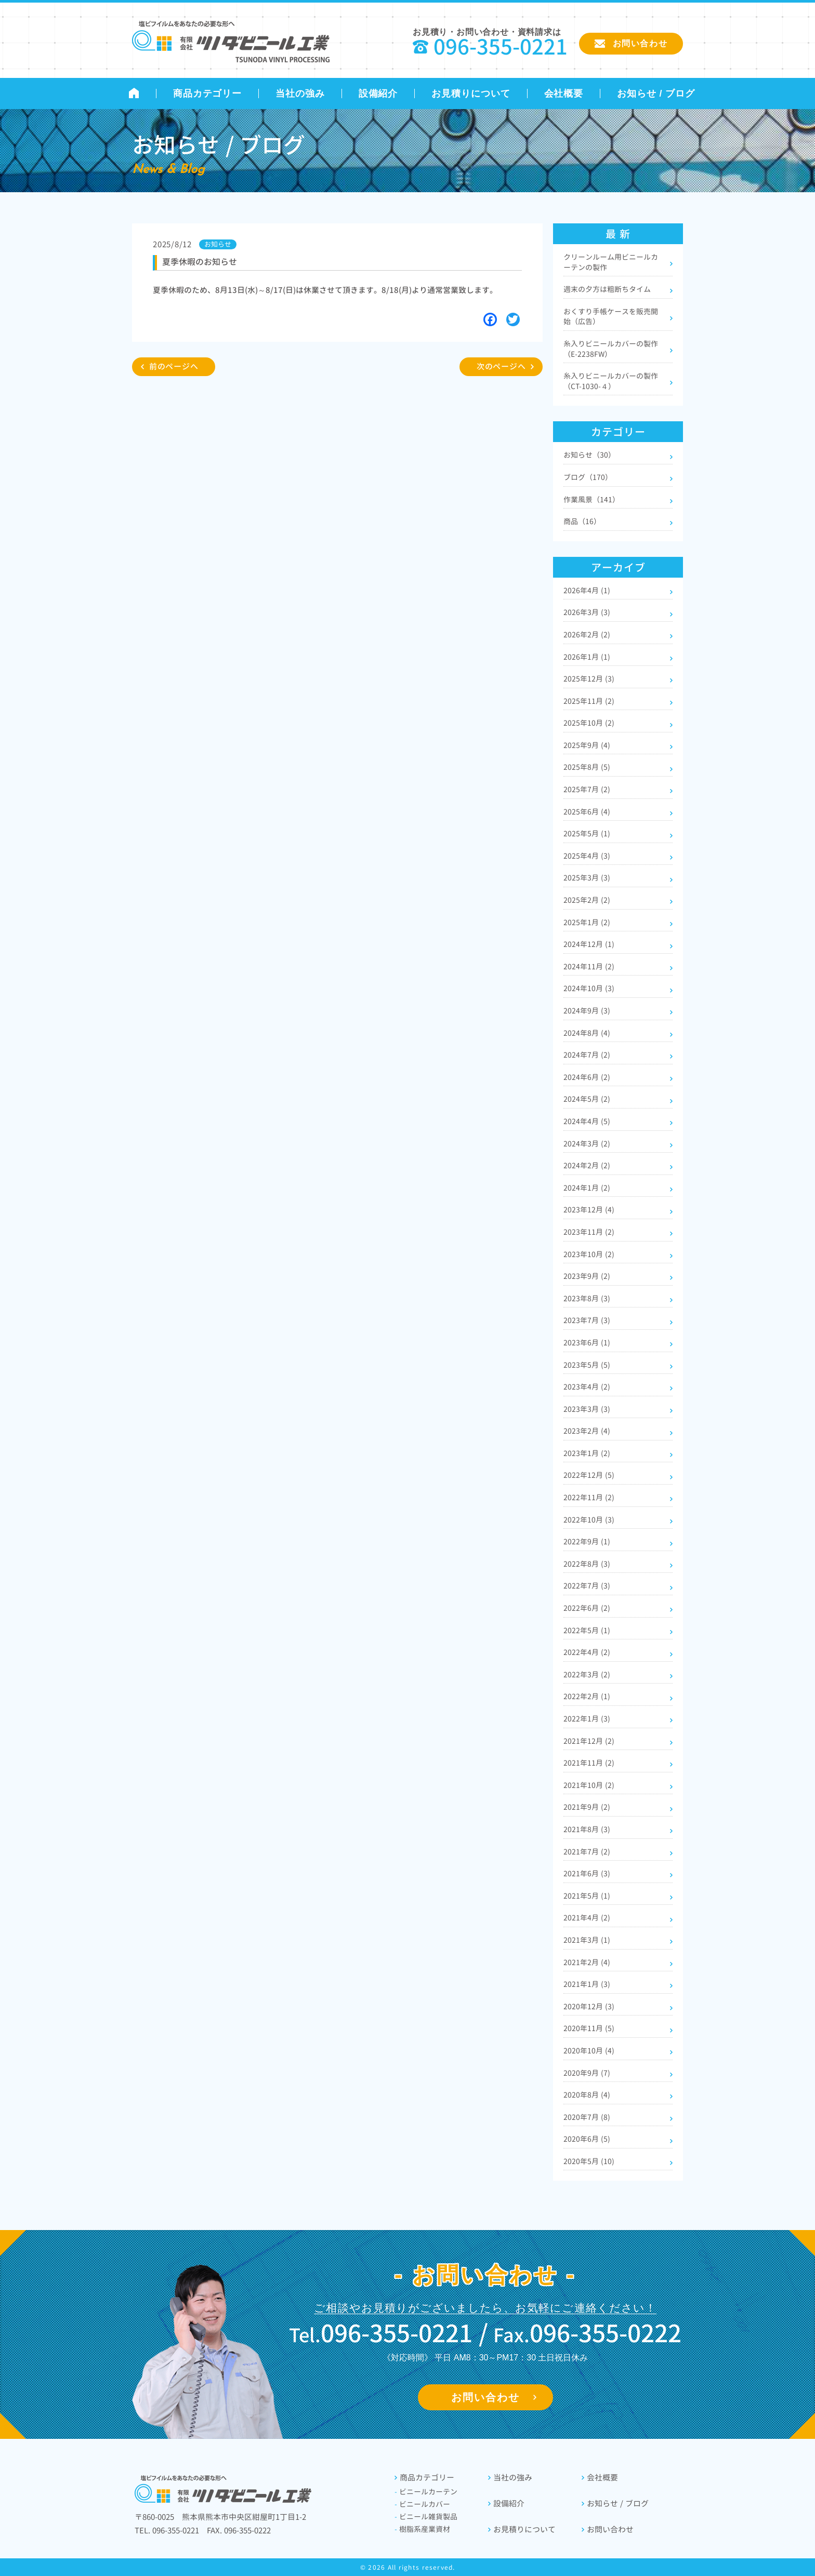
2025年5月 (586, 833)
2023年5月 (586, 1365)
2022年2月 (586, 1696)
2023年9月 (586, 1276)
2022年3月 (586, 1674)
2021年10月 (588, 1785)
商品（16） (582, 521)
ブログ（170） (587, 477)
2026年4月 (586, 590)
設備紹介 (378, 93)
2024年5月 (586, 1099)
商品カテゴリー (207, 93)
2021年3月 (586, 1940)
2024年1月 (586, 1188)
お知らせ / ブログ (656, 93)
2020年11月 (588, 2028)
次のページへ (501, 366)
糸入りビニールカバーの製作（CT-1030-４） (610, 381)
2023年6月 (586, 1342)
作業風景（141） (591, 499)
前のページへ (174, 366)
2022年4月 (586, 1652)
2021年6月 (586, 1873)
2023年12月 (588, 1209)
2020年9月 (586, 2073)
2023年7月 (586, 1320)
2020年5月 (588, 2161)
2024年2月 (586, 1165)
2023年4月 (586, 1387)
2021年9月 (586, 1807)
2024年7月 (586, 1055)
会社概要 (564, 93)
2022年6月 (586, 1608)
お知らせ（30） (589, 455)
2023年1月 (586, 1453)
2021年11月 (588, 1763)
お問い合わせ (485, 2397)
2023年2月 (586, 1431)
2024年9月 (586, 1011)
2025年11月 (588, 701)
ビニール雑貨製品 (426, 2516)
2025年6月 (586, 812)
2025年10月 (588, 723)
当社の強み (300, 93)
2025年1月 (586, 922)
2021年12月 (588, 1741)
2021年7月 (586, 1852)
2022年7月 (586, 1586)
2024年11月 (588, 966)
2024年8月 (586, 1033)
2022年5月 (586, 1630)
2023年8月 (586, 1298)
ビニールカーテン (426, 2492)
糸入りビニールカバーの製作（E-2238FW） (610, 349)
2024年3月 (586, 1144)
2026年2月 (586, 634)
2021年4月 (586, 1918)
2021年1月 (586, 1984)
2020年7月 (586, 2117)
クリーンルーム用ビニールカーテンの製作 (610, 262)
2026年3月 (586, 612)
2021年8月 (586, 1829)
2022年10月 (588, 1520)
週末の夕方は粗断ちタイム (607, 289)
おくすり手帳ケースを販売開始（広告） (610, 316)
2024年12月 (588, 944)
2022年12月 (588, 1475)
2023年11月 (588, 1232)
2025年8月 (586, 767)
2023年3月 (586, 1409)
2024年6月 (586, 1077)
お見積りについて (470, 93)
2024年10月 (588, 988)
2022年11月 (588, 1497)
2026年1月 (586, 657)
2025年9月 (586, 745)
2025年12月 (588, 679)
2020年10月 (588, 2051)
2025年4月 (586, 856)
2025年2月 (586, 900)
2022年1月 (586, 1719)
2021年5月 (586, 1896)
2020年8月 (586, 2095)
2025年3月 (586, 878)
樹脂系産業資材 (422, 2529)
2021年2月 (586, 1962)
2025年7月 (586, 789)
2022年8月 (586, 1564)
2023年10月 (588, 1254)
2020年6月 (586, 2139)
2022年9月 (586, 1541)
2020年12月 (588, 2006)
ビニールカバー (422, 2504)
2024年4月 (586, 1121)
